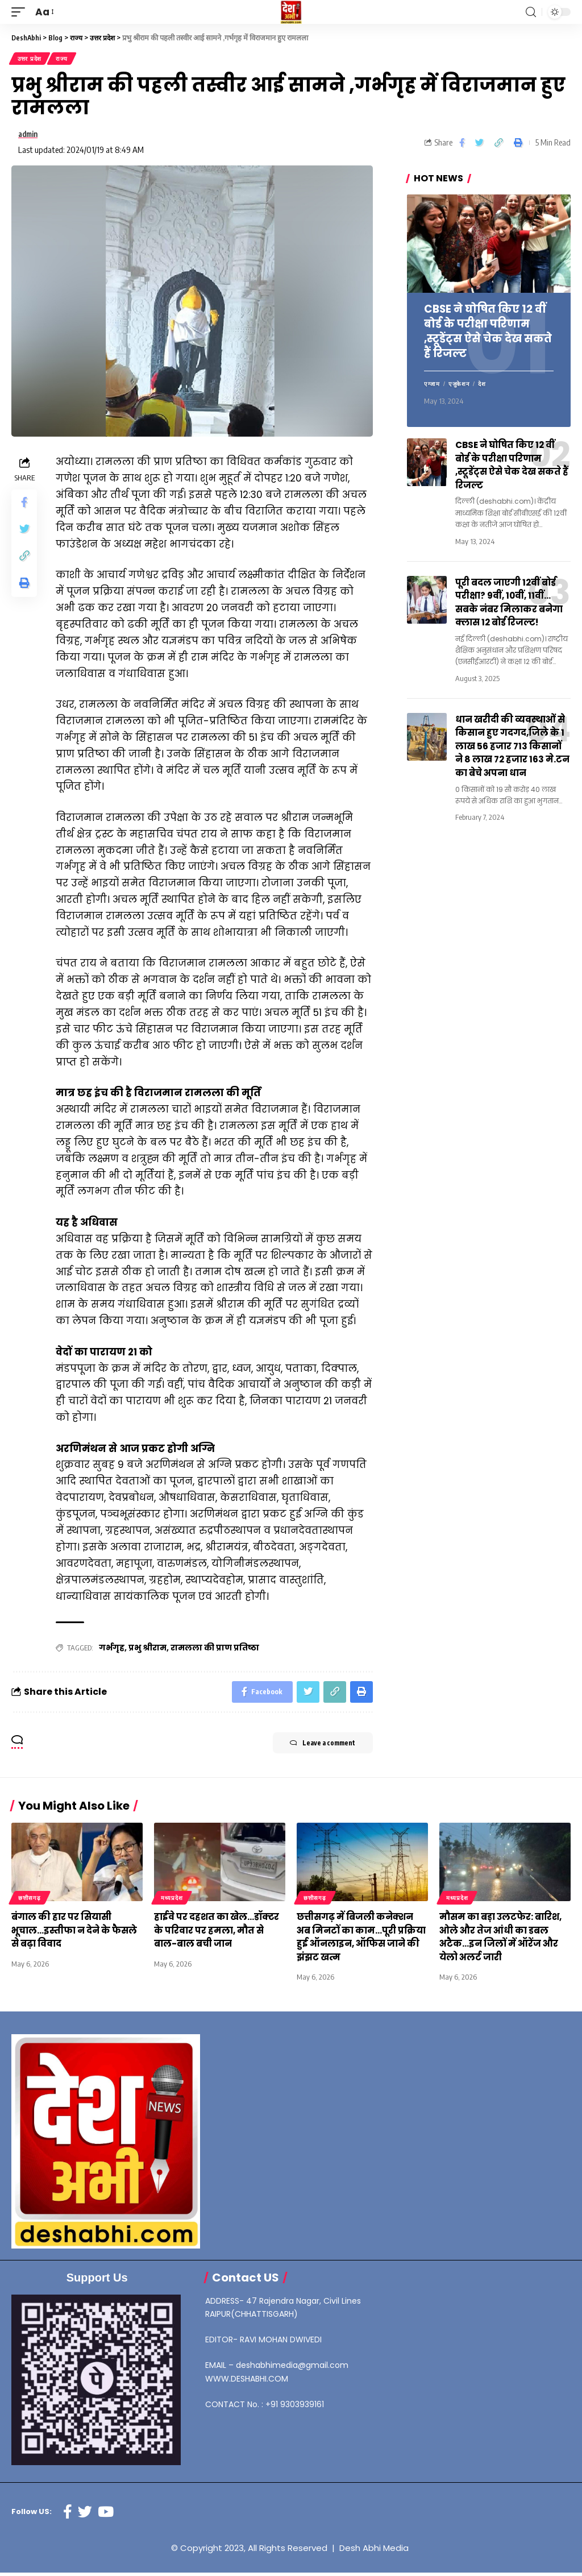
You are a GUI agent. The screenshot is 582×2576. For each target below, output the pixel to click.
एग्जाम (432, 386)
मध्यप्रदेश (171, 1902)
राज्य (63, 59)
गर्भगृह (111, 1650)
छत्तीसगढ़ (29, 1902)
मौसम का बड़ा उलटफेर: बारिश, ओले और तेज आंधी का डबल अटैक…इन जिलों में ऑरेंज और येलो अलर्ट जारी (503, 1941)
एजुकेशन (459, 386)
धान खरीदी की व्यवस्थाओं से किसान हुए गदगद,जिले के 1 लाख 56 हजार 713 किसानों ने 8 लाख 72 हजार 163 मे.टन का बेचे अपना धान (512, 747)
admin (29, 136)
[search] (531, 12)
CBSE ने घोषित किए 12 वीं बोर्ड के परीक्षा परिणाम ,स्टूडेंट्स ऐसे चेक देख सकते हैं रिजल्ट (486, 334)
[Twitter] (85, 2515)
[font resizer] (43, 12)
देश (481, 386)
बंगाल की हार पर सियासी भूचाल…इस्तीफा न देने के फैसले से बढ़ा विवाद (76, 1934)
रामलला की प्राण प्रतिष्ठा (215, 1650)
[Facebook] (67, 2515)
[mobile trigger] (21, 12)
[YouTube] (106, 2515)
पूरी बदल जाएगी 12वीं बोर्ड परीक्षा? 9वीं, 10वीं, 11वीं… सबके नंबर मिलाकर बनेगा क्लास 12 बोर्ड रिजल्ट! (511, 604)
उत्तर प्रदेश (30, 59)
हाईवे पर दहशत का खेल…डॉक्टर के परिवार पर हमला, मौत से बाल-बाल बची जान (218, 1934)
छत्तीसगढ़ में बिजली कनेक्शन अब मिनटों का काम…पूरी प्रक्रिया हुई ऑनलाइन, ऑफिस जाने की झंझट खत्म (358, 1941)
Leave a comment (315, 1747)
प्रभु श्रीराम (147, 1650)
